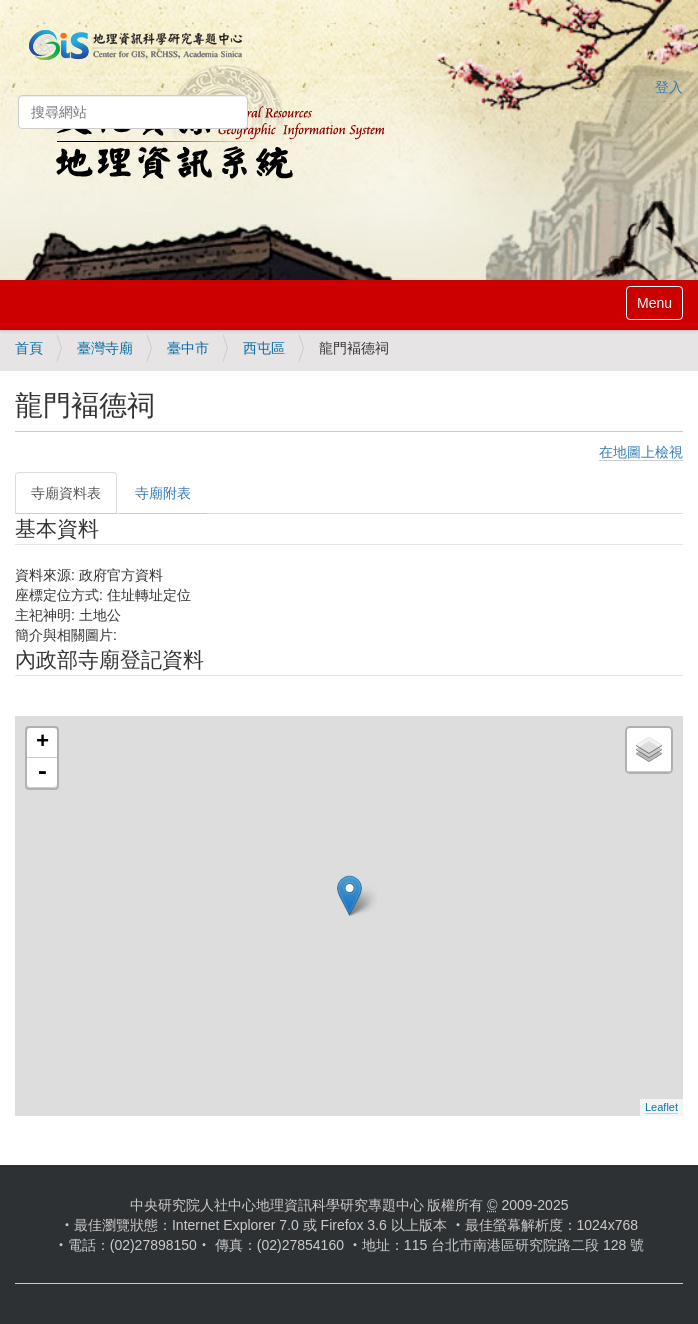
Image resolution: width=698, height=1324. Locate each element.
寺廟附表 (163, 493)
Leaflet (661, 1107)
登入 (669, 87)
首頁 (29, 348)
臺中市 (188, 348)
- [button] (42, 773)
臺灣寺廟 (105, 348)
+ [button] (42, 743)
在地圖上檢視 (641, 452)
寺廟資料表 (66, 493)
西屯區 (264, 348)
